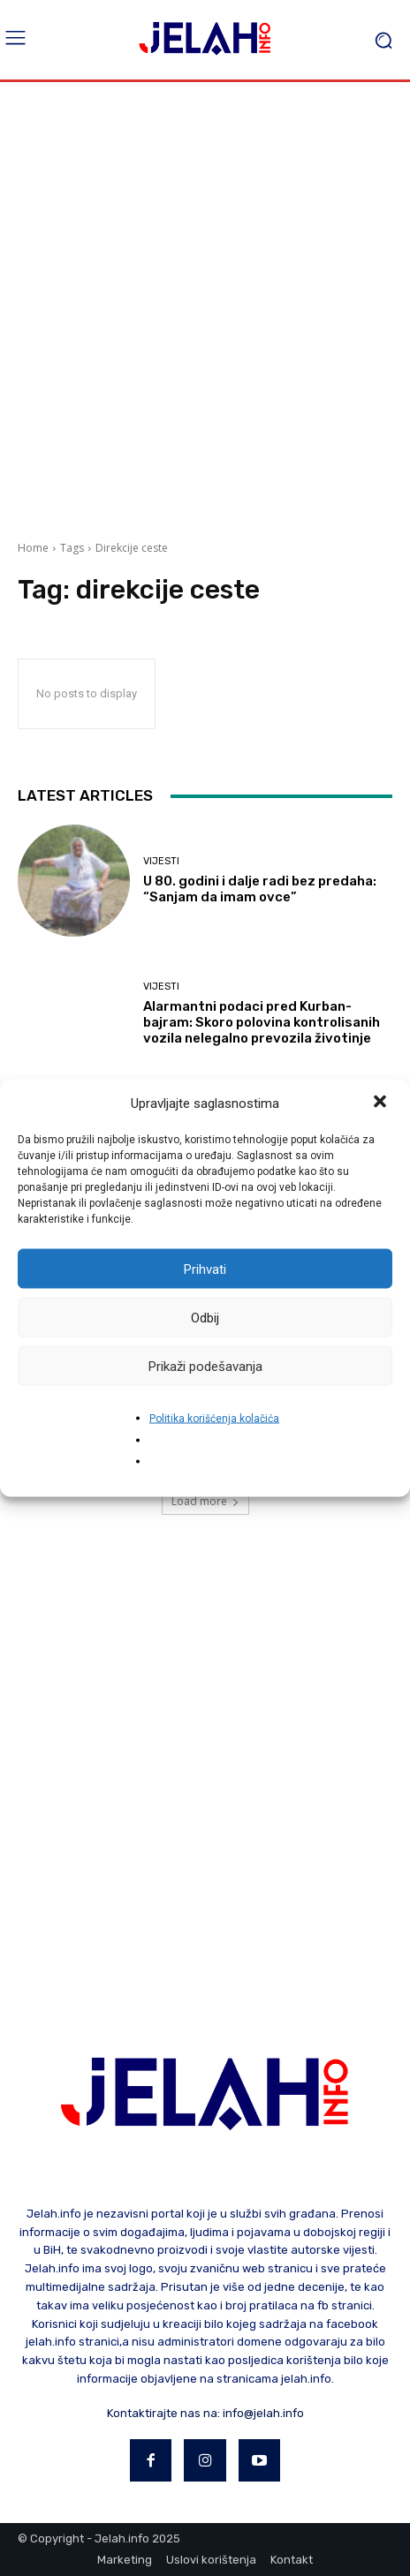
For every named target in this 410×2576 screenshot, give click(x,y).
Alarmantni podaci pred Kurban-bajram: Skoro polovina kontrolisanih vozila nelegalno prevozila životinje (261, 1022)
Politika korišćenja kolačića (214, 1418)
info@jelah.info (263, 2413)
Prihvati (205, 1269)
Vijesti (161, 861)
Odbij (205, 1317)
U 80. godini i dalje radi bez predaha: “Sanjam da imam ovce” (259, 889)
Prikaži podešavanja (205, 1366)
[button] (381, 1103)
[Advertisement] (205, 304)
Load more (205, 1501)
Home (33, 547)
